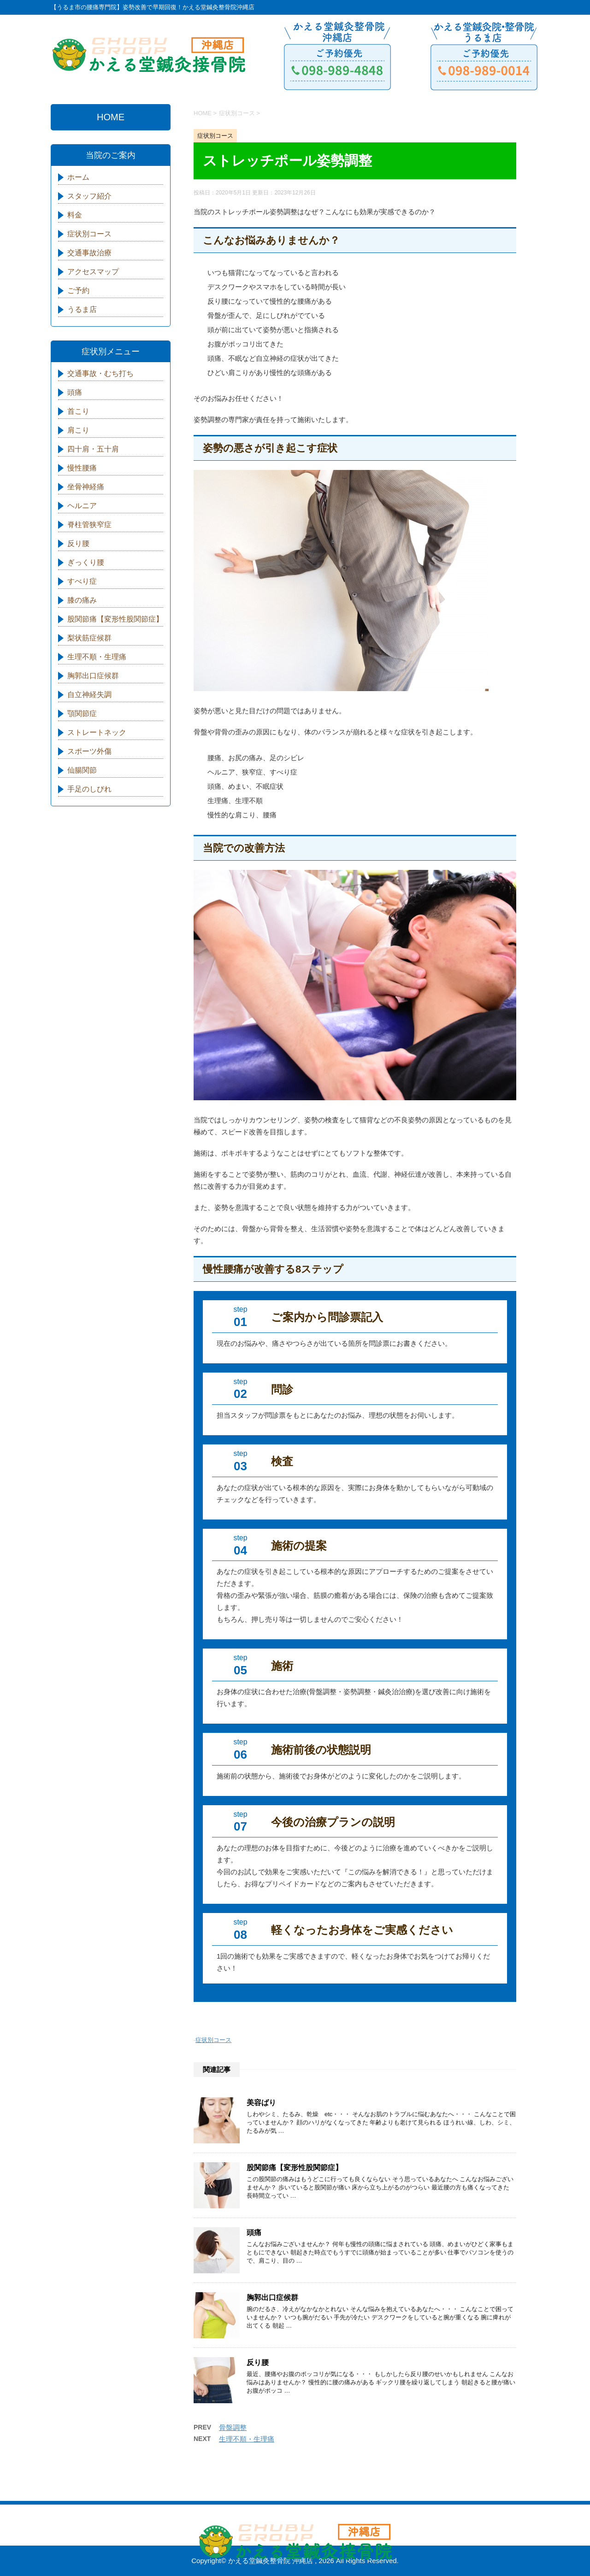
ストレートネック (96, 732)
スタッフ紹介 (89, 196)
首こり (78, 411)
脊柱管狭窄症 (89, 524)
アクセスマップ (93, 272)
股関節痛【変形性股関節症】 (294, 2167)
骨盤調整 (233, 2427)
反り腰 (258, 2362)
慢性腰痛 (82, 468)
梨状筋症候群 (89, 638)
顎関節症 (82, 713)
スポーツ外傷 (89, 751)
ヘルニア (82, 506)
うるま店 (82, 309)
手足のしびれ (89, 789)
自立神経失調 (89, 694)
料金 (74, 215)
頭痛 (254, 2232)
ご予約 (78, 290)
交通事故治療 (89, 253)
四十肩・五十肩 (93, 449)
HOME (110, 117)
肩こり (78, 430)
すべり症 (82, 581)
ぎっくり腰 (85, 562)
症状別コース (213, 2039)
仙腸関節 (82, 770)
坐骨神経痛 (85, 487)
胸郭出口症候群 (272, 2297)
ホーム (78, 177)
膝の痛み (82, 600)
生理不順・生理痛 (246, 2439)
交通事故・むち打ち (100, 373)
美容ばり (261, 2103)
